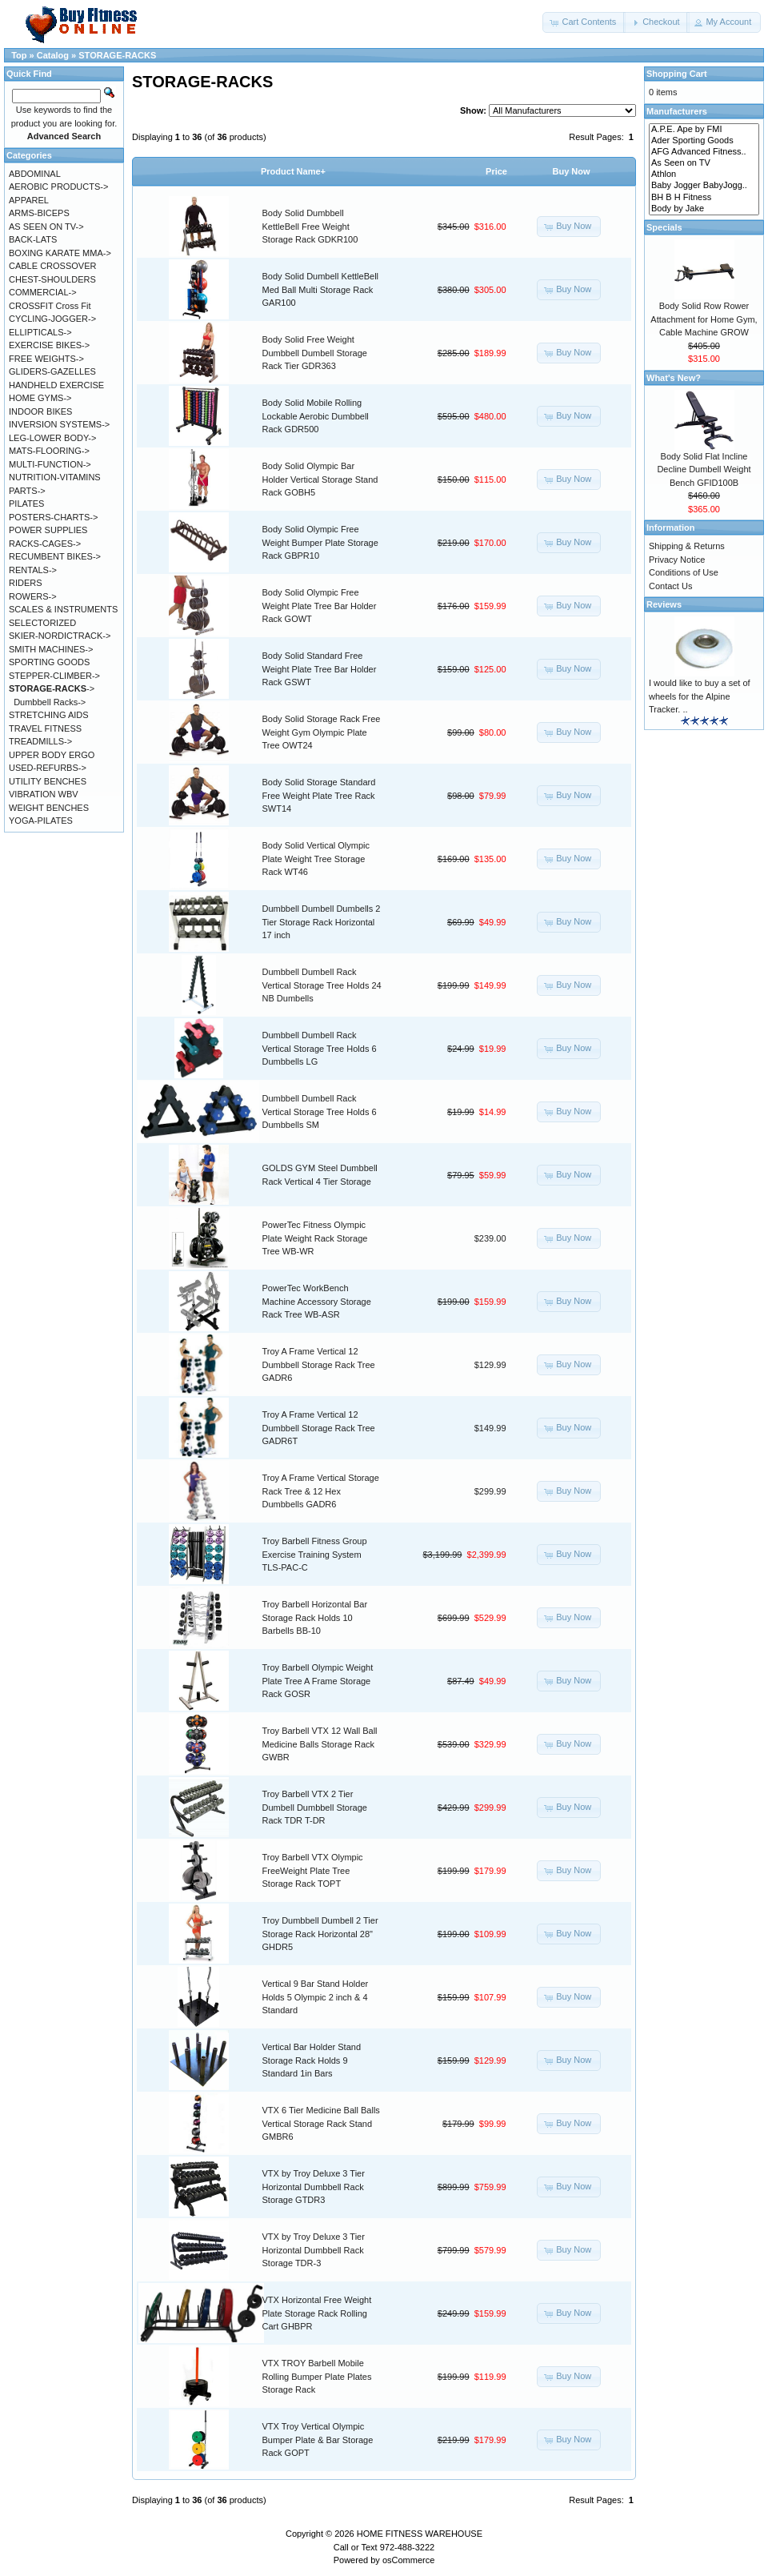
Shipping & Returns (687, 546)
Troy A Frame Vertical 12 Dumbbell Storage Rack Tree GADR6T (318, 1428)
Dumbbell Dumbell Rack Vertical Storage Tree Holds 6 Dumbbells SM (319, 1111)
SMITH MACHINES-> (51, 649)
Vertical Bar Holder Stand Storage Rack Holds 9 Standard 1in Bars (312, 2060)
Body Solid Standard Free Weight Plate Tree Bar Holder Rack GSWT (319, 669)
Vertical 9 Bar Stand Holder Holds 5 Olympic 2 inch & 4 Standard (315, 1997)
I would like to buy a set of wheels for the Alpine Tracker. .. (699, 696)
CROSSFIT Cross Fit (49, 306)
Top (18, 55)
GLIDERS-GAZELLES (52, 371)
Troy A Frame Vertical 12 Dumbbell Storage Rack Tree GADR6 (318, 1364)
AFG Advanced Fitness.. (704, 152)
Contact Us (670, 586)
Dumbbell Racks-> (50, 702)
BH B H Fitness (704, 197)
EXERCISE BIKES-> (49, 345)
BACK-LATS (33, 239)
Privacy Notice (677, 559)
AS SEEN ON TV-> (46, 226)
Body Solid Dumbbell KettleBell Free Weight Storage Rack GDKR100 (310, 226)
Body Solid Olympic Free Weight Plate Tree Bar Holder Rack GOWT (319, 606)
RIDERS (25, 583)
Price (496, 171)
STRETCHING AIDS (49, 715)
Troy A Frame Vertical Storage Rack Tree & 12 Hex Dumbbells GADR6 (320, 1491)
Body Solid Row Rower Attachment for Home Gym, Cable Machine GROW (703, 319)
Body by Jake (704, 209)
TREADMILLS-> (40, 741)
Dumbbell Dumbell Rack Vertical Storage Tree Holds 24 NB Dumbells (322, 985)
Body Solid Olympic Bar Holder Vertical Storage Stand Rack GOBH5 (320, 479)
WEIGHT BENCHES (49, 808)
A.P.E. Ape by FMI (704, 129)
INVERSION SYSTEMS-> (59, 424)
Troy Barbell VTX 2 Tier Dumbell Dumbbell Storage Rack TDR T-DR (314, 1807)
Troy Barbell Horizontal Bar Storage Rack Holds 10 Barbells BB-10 (315, 1617)
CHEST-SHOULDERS (52, 279)
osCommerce (408, 2560)
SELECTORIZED (42, 623)
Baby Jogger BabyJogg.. (704, 185)
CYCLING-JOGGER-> (52, 318)
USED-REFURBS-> (47, 767)
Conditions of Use (683, 572)
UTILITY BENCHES (47, 781)
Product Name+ (293, 171)
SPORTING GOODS (49, 662)
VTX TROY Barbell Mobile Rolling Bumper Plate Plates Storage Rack (317, 2376)
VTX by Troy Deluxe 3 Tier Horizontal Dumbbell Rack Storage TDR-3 (313, 2250)
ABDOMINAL (35, 174)
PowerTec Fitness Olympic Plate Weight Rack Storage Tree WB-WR (315, 1238)
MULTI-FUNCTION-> (50, 464)
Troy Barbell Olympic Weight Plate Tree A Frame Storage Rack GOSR (318, 1681)
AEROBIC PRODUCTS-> (58, 186)
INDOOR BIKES (40, 411)
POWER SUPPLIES (48, 530)
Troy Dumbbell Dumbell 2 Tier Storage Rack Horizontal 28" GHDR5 (320, 1934)
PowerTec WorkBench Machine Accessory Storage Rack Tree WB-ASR (316, 1301)
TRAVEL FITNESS (45, 728)
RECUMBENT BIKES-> (55, 556)
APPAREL (29, 200)
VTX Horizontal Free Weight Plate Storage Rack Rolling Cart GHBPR (317, 2313)
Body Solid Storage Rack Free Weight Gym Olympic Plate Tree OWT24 (321, 732)
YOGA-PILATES (41, 820)
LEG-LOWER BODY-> (52, 438)
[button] (584, 22)
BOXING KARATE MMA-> (60, 253)
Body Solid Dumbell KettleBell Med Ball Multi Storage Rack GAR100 (320, 289)
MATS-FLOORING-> (49, 450)
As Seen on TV (704, 163)
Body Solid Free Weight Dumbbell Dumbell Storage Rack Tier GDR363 (314, 353)
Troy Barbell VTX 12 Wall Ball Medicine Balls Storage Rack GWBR (320, 1744)
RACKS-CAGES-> (45, 543)
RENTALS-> (33, 570)
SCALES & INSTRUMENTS (63, 609)
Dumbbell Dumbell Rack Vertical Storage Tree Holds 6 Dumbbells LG (319, 1048)
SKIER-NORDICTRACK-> (59, 635)
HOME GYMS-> (40, 398)
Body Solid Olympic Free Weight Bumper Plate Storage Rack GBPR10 (320, 542)
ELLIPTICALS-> (40, 332)
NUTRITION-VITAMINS (55, 477)
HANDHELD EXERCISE (56, 385)
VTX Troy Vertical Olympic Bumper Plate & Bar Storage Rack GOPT (318, 2440)
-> (51, 688)
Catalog (53, 55)
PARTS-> (27, 491)
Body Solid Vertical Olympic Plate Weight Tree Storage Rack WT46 (316, 859)
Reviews (664, 604)
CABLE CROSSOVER (52, 266)
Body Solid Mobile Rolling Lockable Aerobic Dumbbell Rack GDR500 (315, 416)
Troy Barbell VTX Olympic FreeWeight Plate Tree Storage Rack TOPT (312, 1870)
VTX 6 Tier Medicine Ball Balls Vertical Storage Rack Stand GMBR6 (321, 2123)
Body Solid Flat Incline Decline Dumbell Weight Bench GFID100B (703, 469)
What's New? (673, 378)
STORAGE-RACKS (117, 55)
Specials (664, 227)
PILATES (26, 503)
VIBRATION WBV (43, 794)
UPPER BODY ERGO (51, 755)
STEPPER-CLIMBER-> (54, 675)
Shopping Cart (676, 73)
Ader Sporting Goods (704, 140)
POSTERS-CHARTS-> (53, 517)
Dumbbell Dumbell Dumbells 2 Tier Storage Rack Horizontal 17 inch (321, 922)
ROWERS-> (33, 596)
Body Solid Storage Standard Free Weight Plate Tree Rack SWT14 (319, 795)
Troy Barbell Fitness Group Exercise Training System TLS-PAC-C (314, 1554)
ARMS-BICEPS (39, 213)
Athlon (704, 174)
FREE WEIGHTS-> (46, 358)
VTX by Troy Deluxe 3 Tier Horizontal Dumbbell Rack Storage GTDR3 (313, 2187)
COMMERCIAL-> (43, 292)
